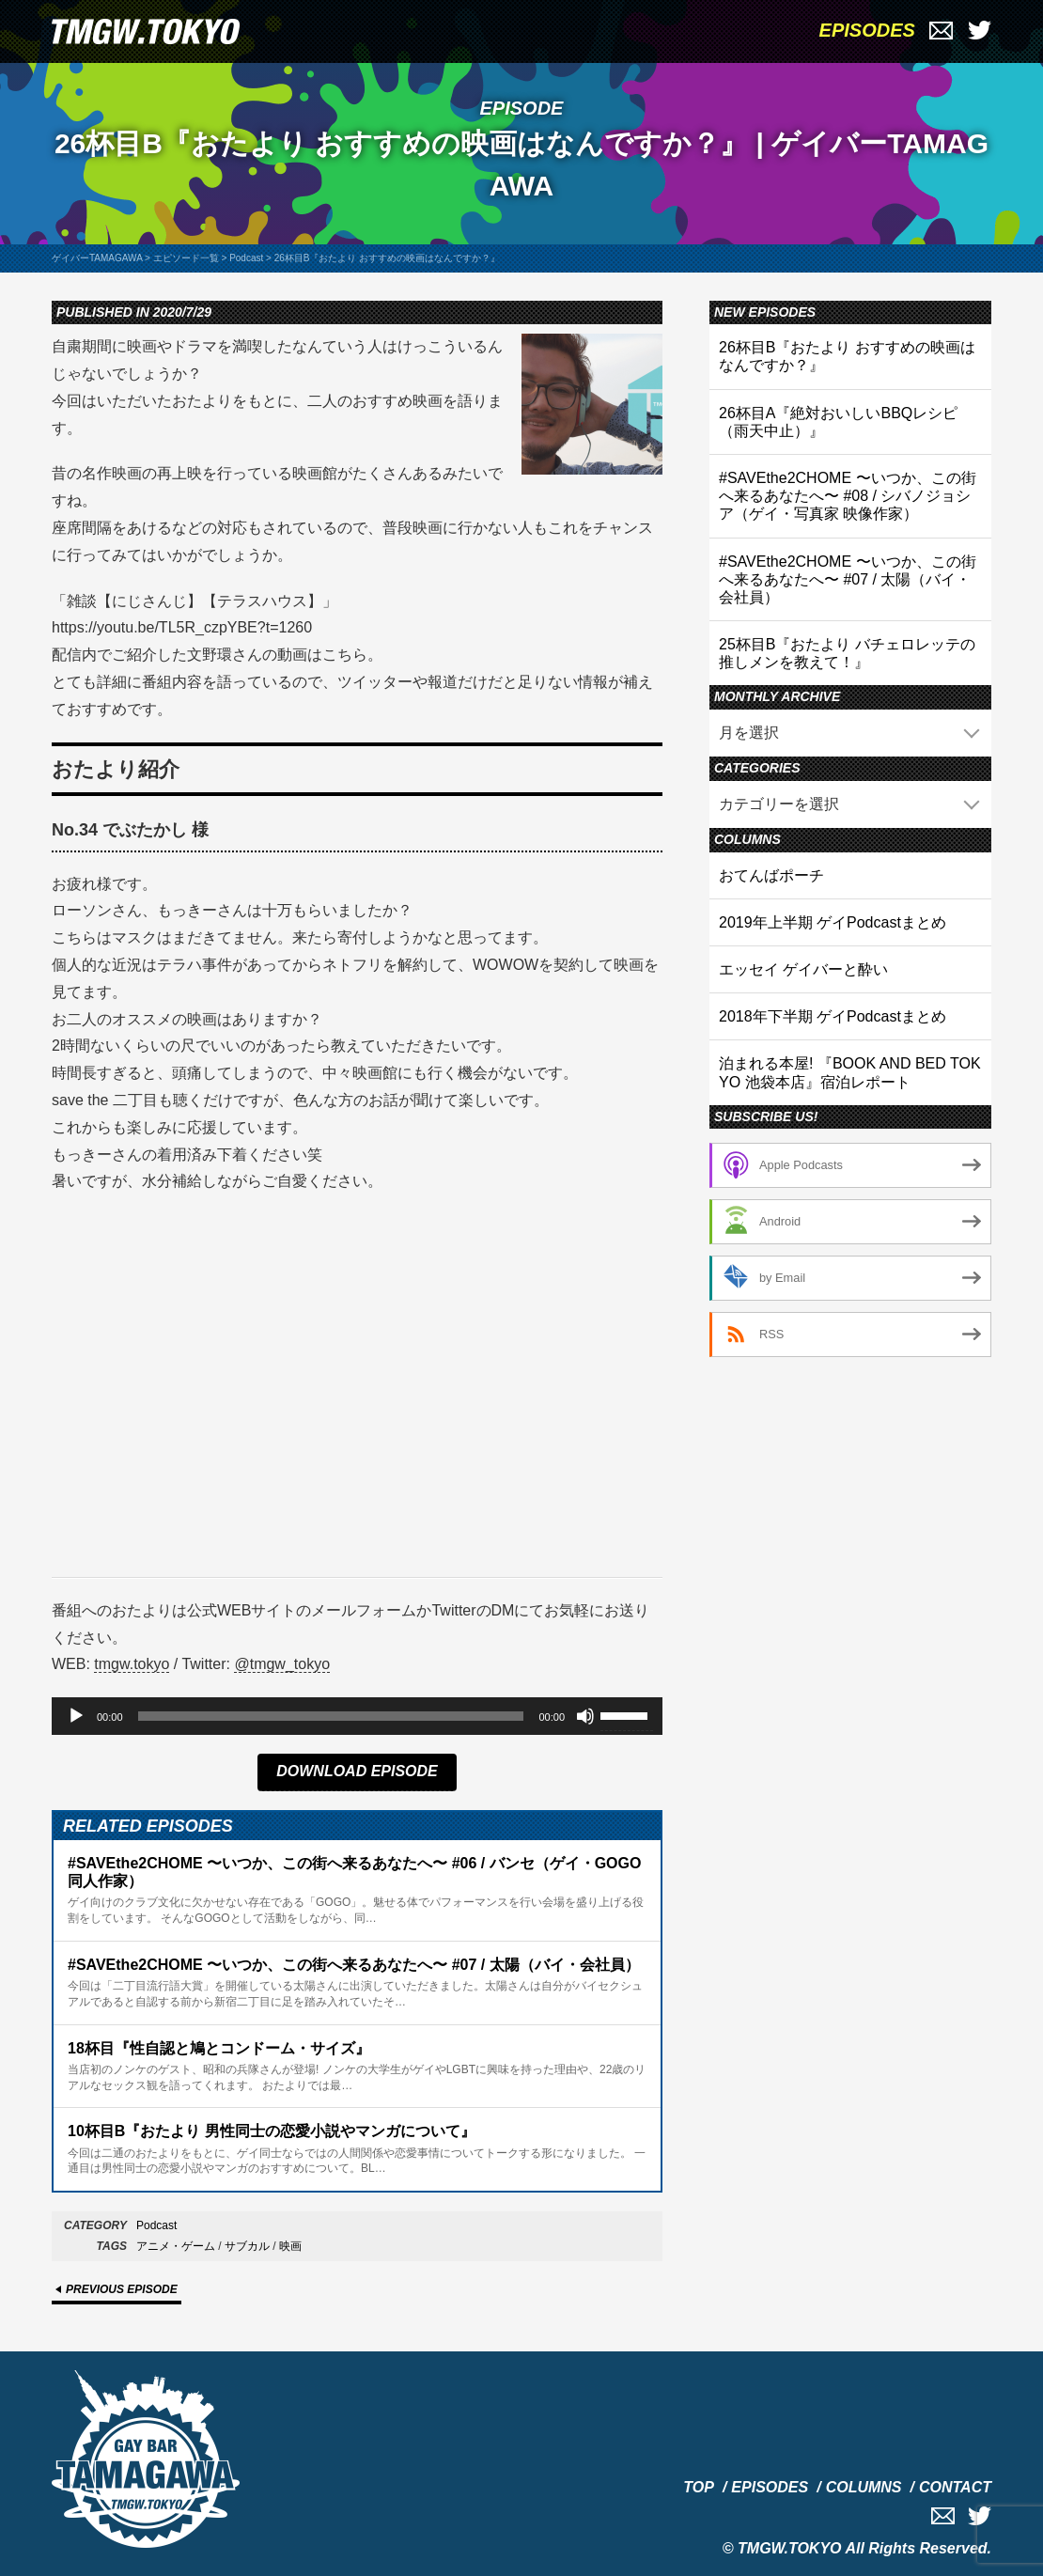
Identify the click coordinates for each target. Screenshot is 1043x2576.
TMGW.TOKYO (790, 2548)
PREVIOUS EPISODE (122, 2289)
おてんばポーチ (771, 875)
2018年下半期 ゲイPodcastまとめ (832, 1016)
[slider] (331, 1716)
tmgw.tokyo (131, 1664)
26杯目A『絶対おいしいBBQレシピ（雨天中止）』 (838, 422)
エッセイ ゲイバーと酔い (803, 969)
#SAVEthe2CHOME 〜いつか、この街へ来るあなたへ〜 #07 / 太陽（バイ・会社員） (847, 579)
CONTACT (955, 2487)
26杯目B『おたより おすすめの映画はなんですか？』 (847, 356)
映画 (290, 2246)
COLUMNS (864, 2487)
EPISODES (867, 30)
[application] (357, 1716)
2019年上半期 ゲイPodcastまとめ (832, 922)
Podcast (156, 2225)
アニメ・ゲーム (175, 2246)
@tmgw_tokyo (282, 1664)
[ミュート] (585, 1716)
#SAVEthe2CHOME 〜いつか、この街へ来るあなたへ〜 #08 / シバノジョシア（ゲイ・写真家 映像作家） (847, 496)
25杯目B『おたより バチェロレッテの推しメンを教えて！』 (847, 653)
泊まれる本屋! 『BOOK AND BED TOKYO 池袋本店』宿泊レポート (850, 1072)
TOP (698, 2487)
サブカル (247, 2246)
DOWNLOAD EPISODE (357, 1771)
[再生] (76, 1716)
